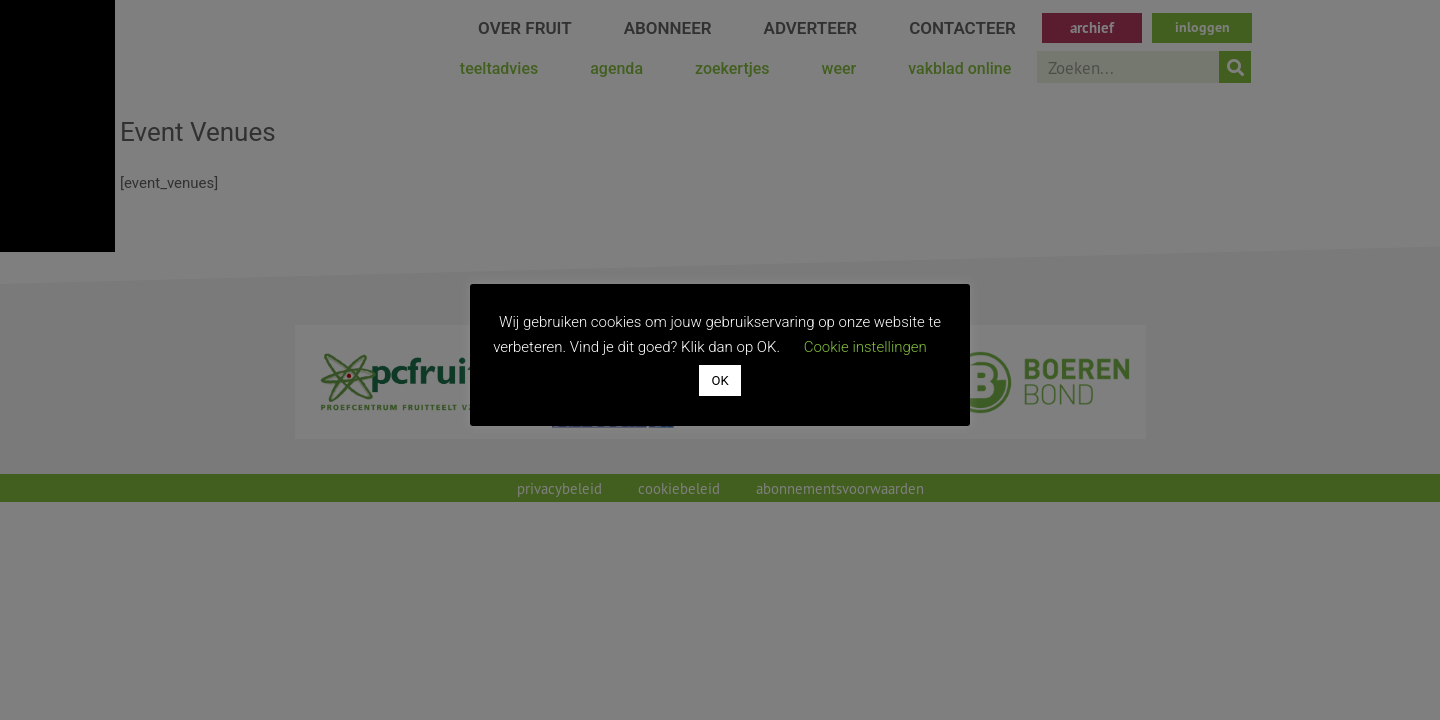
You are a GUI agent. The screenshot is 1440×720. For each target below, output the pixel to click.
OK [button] (719, 380)
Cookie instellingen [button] (865, 347)
